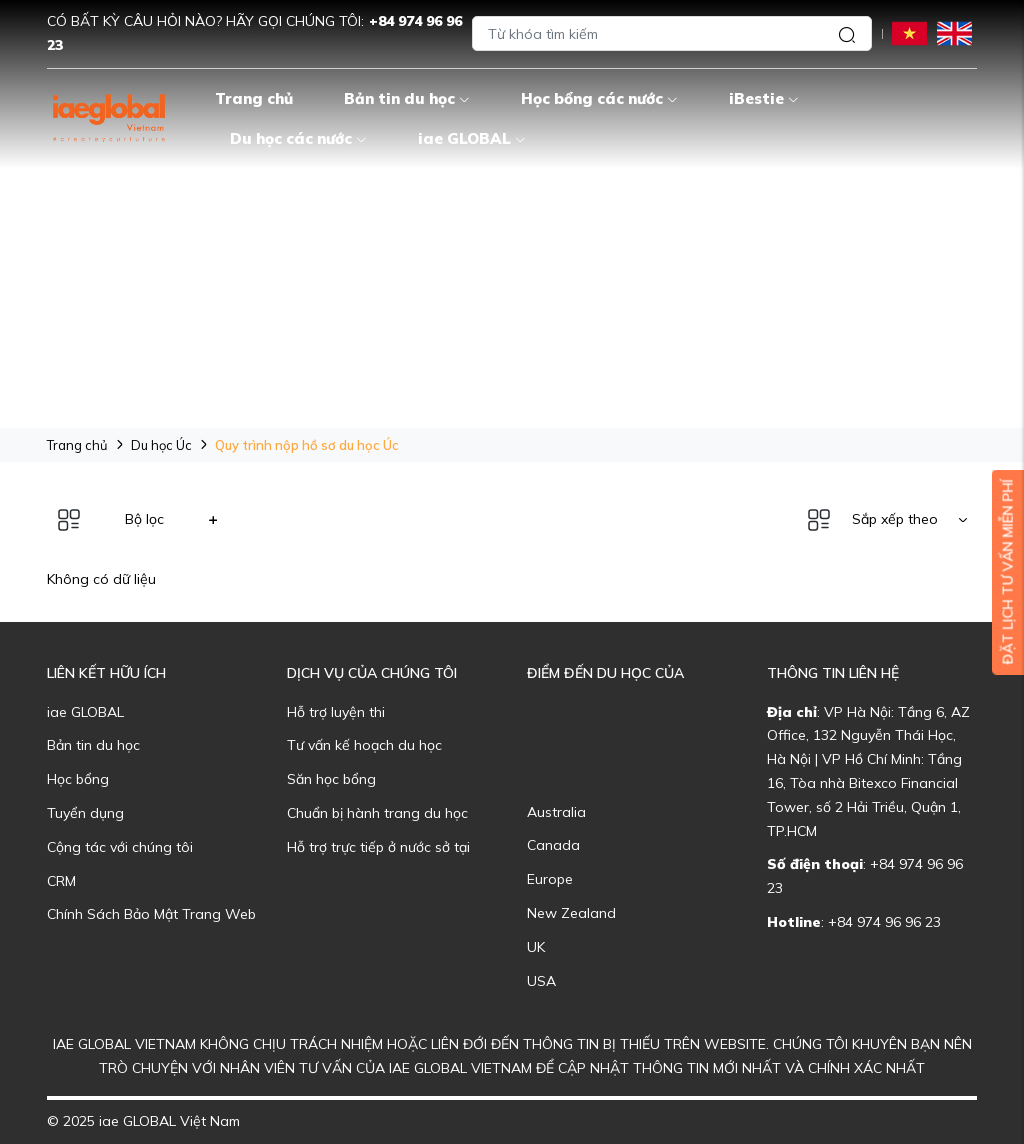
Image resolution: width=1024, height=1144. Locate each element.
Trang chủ (254, 98)
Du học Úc (161, 445)
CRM (61, 881)
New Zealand (571, 913)
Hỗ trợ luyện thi (336, 712)
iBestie (764, 98)
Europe (550, 879)
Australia (556, 812)
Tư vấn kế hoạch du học (364, 745)
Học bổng (78, 779)
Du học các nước (298, 138)
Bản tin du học (407, 98)
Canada (553, 845)
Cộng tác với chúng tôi (120, 847)
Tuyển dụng (85, 813)
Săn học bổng (331, 779)
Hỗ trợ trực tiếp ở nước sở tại (378, 847)
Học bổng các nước (599, 98)
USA (541, 981)
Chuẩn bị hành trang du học (377, 813)
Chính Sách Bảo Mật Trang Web (151, 914)
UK (536, 947)
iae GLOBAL (472, 138)
